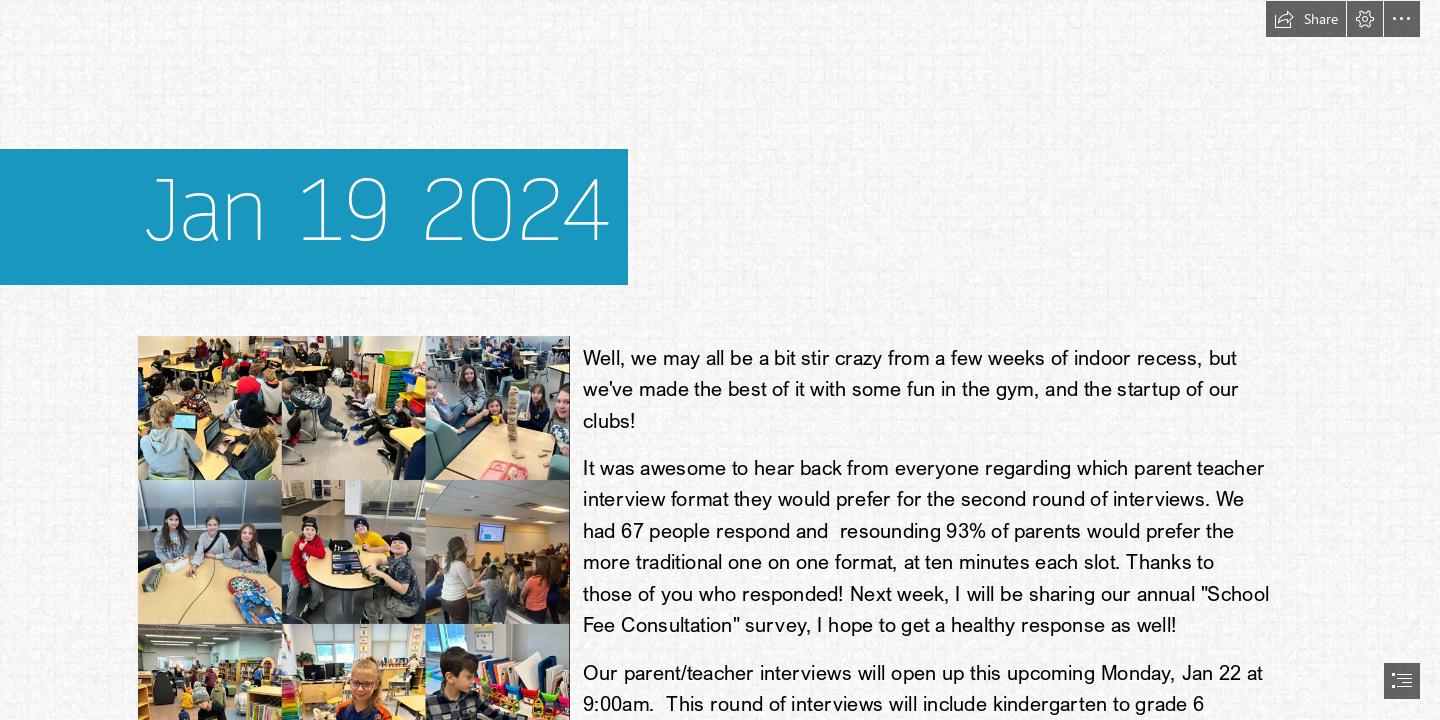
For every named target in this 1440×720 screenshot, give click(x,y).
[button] (1306, 19)
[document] (720, 360)
